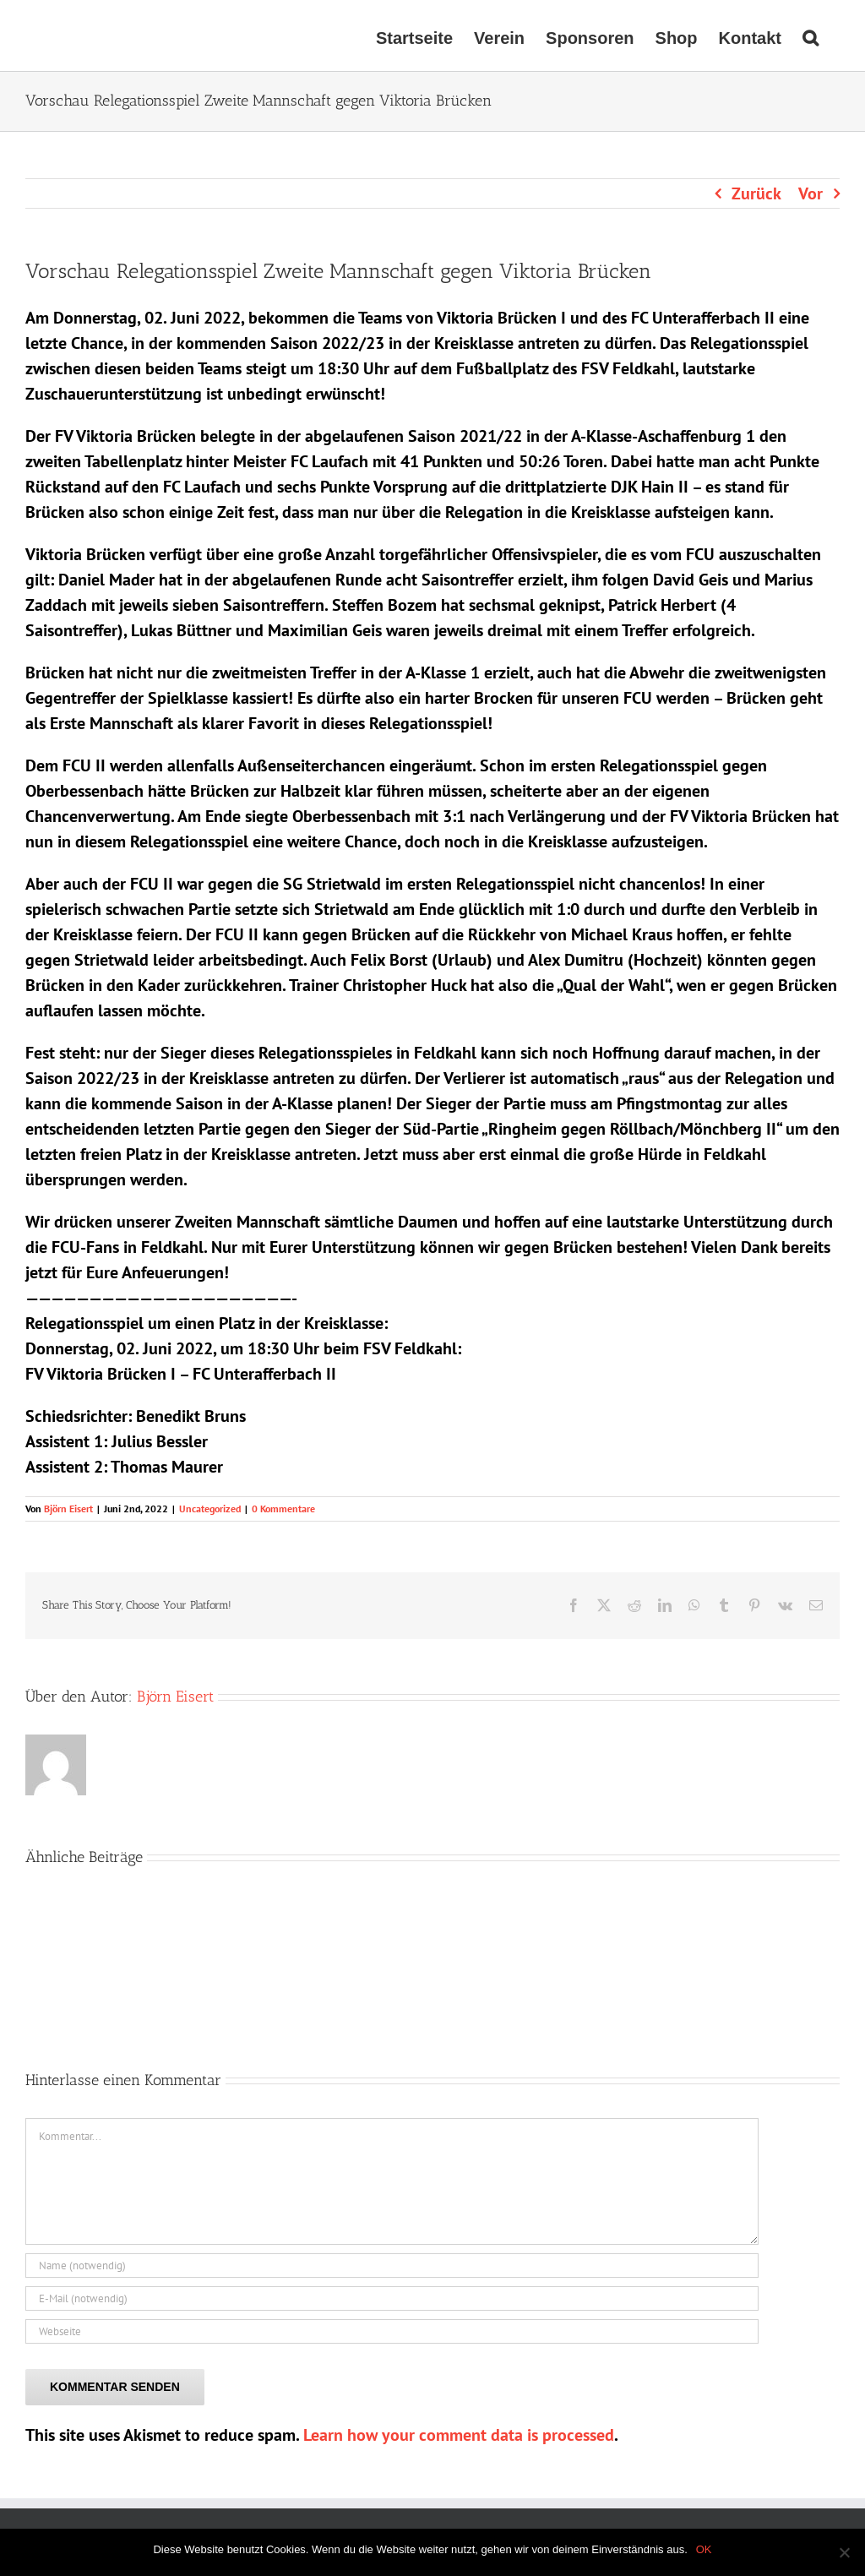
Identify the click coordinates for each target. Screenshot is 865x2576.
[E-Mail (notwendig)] (392, 2298)
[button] (810, 35)
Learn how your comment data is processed (458, 2435)
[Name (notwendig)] (392, 2265)
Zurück (756, 193)
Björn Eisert (68, 1508)
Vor (810, 193)
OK (704, 2549)
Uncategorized (210, 1508)
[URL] (392, 2331)
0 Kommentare (283, 1508)
